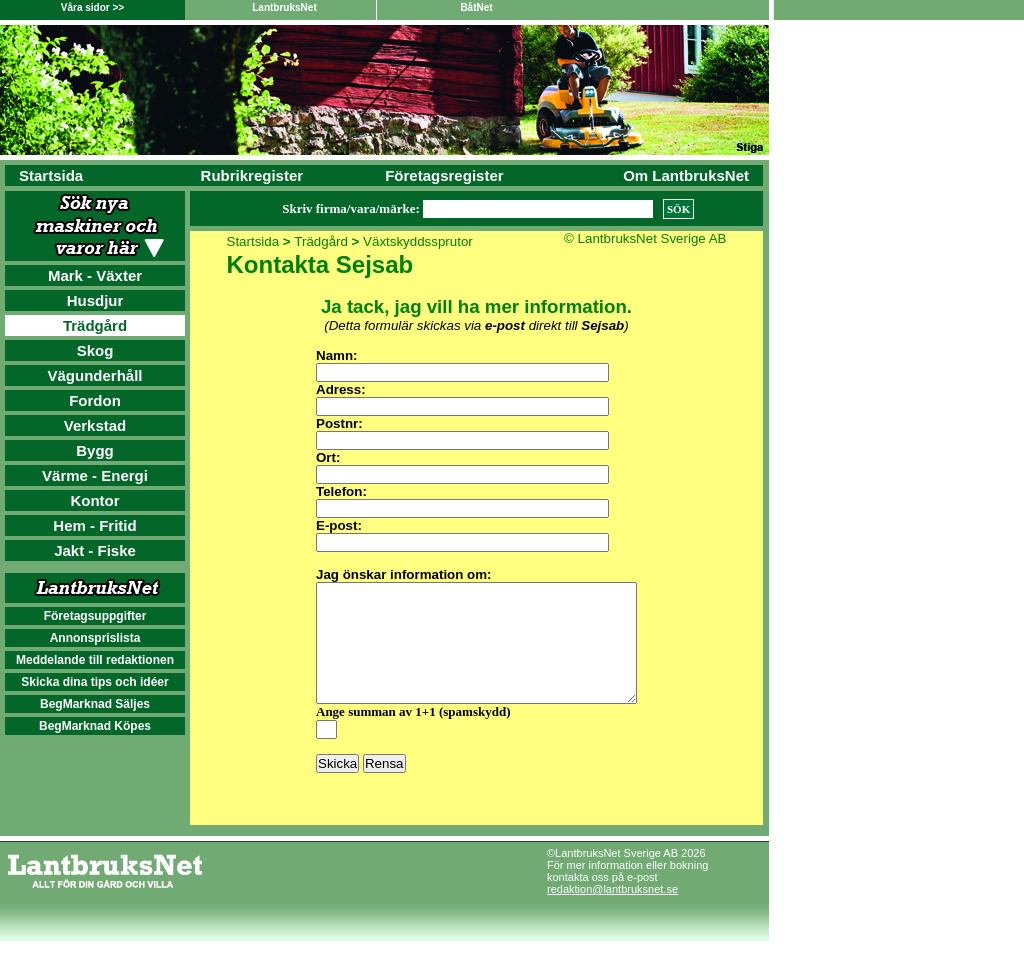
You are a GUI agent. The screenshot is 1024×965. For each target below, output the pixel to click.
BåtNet (476, 7)
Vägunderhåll (94, 375)
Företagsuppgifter (95, 616)
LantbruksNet (284, 7)
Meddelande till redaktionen (95, 660)
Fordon (95, 400)
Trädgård (95, 325)
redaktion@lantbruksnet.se (612, 913)
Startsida (51, 175)
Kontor (94, 500)
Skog (95, 350)
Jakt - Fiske (95, 550)
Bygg (95, 450)
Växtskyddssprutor (418, 241)
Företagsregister (444, 175)
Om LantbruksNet (686, 175)
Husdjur (95, 300)
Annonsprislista (95, 638)
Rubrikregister (252, 175)
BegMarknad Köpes (95, 726)
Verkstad (95, 425)
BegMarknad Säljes (95, 704)
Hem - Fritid (94, 525)
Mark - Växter (95, 275)
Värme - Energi (95, 475)
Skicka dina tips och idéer (94, 682)
